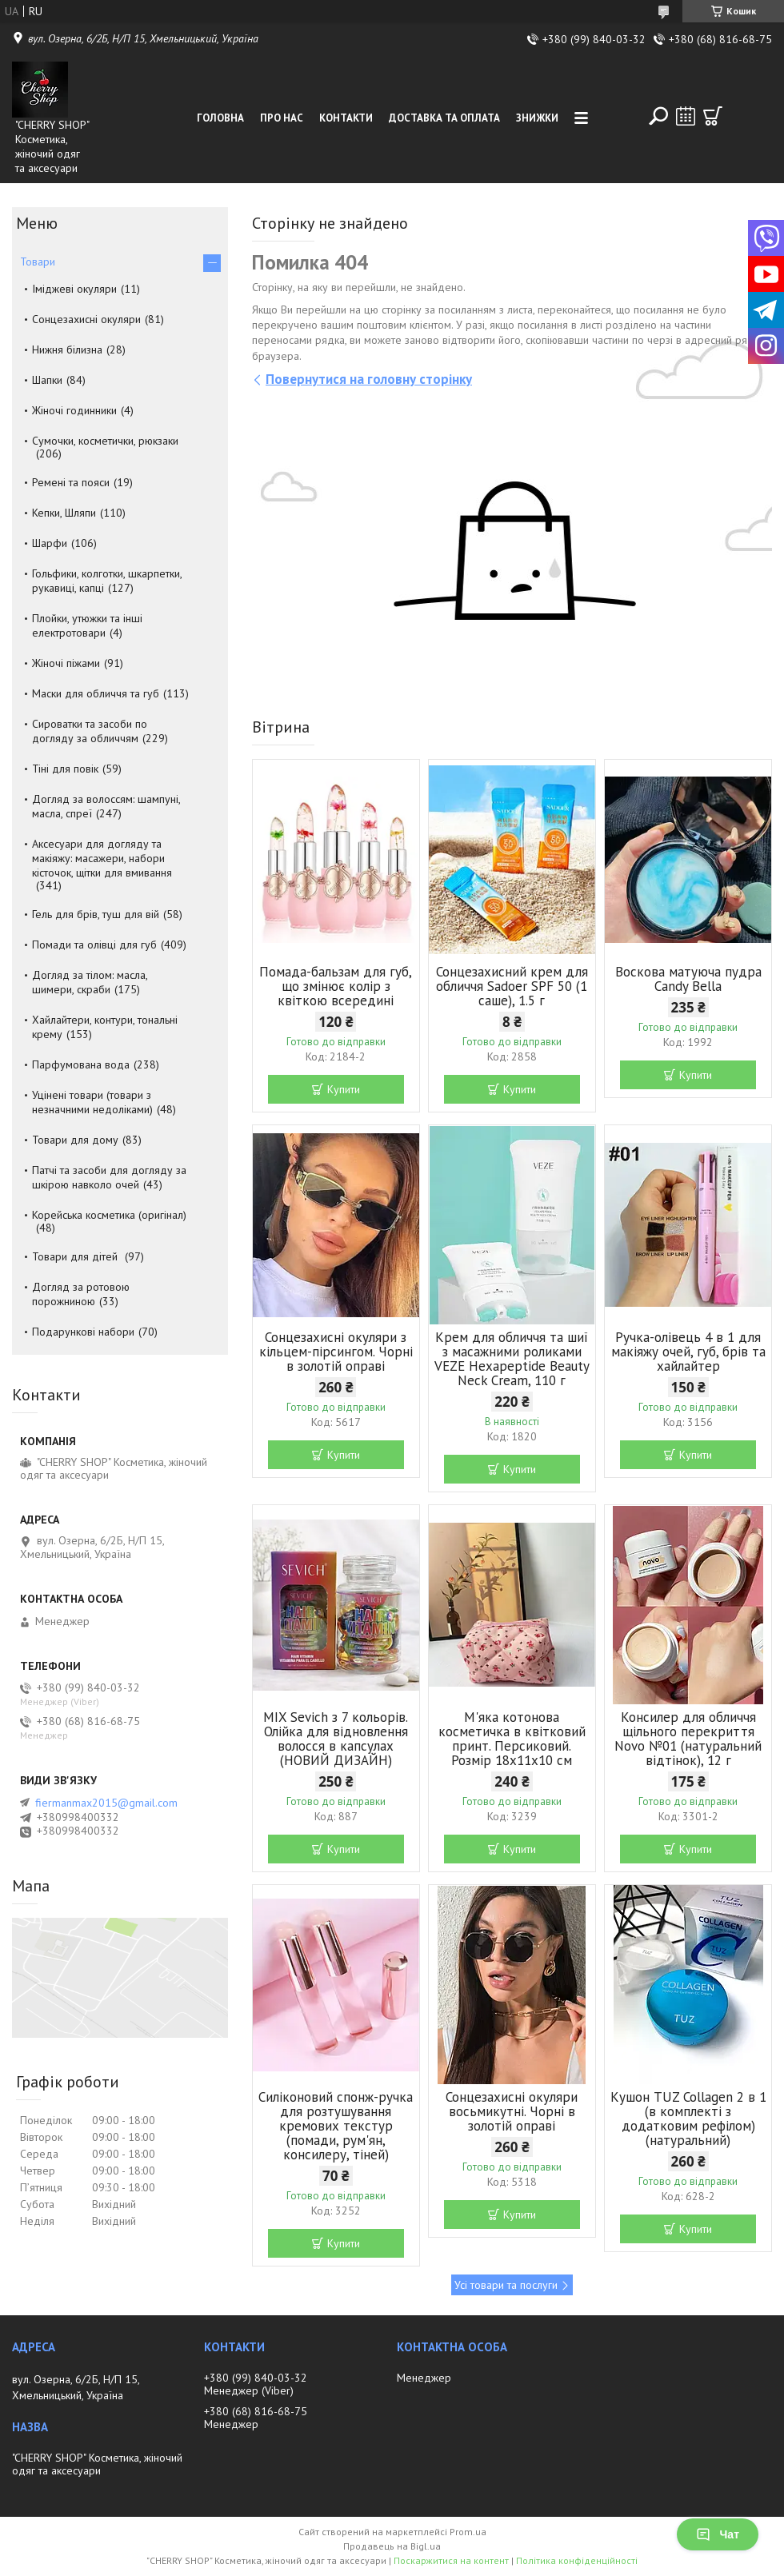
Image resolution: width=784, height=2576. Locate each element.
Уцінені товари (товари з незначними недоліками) (92, 1102)
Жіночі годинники (74, 410)
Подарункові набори (83, 1331)
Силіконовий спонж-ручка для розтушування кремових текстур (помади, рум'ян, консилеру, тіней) (335, 2126)
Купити (343, 1089)
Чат (717, 2534)
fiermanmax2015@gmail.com (106, 1802)
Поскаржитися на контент (451, 2560)
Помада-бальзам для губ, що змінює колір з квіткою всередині (335, 986)
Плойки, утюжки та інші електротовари (87, 625)
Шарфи (49, 543)
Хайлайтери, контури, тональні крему (105, 1026)
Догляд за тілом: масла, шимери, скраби (89, 982)
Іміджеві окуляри (74, 289)
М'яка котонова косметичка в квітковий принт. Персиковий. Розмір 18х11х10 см (512, 1738)
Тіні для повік (65, 768)
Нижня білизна (67, 349)
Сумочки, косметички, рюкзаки (105, 440)
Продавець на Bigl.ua (392, 2546)
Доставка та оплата (444, 118)
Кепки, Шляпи (64, 512)
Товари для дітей (76, 1256)
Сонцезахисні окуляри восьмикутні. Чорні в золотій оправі (512, 2111)
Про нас (281, 118)
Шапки (47, 380)
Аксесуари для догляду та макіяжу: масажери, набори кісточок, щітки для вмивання (102, 858)
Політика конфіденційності (577, 2560)
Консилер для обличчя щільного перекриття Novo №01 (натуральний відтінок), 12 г (688, 1738)
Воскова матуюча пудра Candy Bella (688, 979)
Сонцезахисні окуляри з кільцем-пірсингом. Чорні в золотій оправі (336, 1351)
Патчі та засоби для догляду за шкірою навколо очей (109, 1177)
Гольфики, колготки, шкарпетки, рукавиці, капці (107, 580)
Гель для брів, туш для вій (95, 914)
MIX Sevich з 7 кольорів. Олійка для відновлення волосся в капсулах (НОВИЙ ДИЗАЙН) (335, 1738)
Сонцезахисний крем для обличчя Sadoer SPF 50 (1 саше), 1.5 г (512, 986)
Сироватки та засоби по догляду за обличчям (89, 731)
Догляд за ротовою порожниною (81, 1294)
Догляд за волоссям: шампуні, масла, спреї (106, 806)
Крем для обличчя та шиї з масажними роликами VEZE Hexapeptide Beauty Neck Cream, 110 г (512, 1359)
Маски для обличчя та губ (95, 693)
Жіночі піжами (66, 663)
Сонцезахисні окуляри (86, 319)
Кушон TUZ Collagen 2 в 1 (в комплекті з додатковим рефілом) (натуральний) (688, 2118)
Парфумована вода (81, 1064)
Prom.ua (468, 2532)
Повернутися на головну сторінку (369, 379)
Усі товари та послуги (506, 2285)
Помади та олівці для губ (94, 944)
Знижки (537, 118)
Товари (37, 261)
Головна (220, 118)
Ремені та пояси (71, 482)
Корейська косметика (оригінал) (109, 1215)
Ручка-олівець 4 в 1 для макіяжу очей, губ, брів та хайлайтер (688, 1351)
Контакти (346, 118)
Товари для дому (75, 1139)
